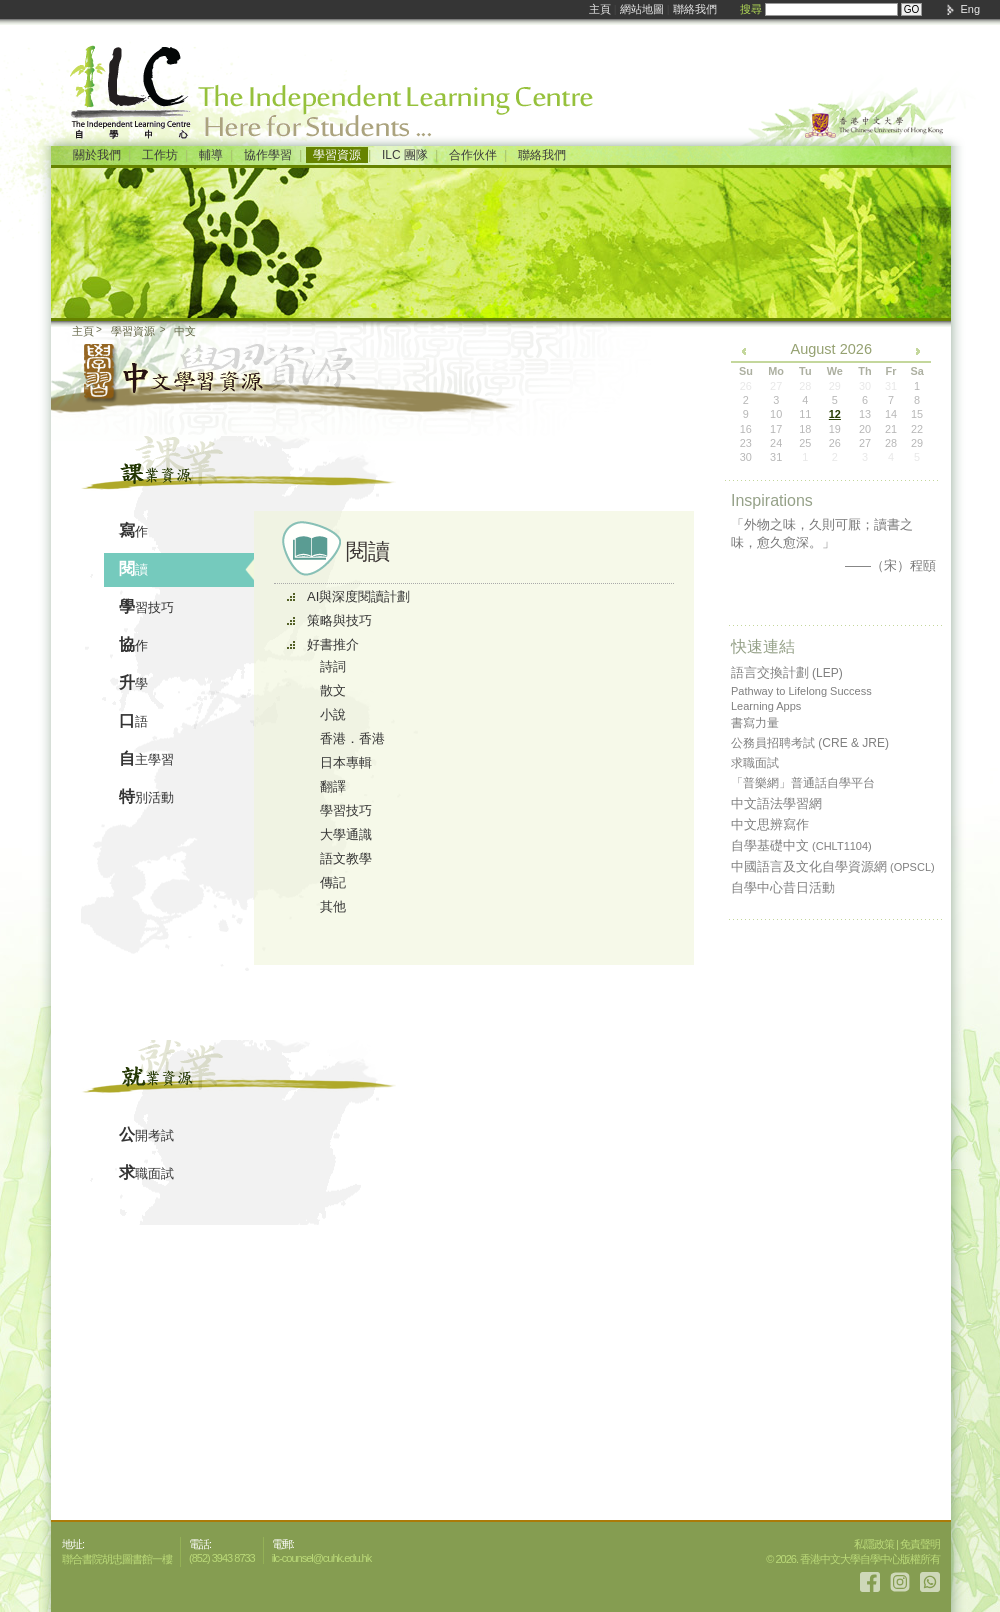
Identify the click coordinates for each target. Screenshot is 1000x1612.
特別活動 (146, 796)
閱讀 (133, 568)
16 (746, 429)
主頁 (600, 9)
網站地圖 (642, 9)
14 (891, 414)
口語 (133, 720)
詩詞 (333, 666)
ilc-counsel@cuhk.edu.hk (321, 1558)
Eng (970, 9)
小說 (333, 714)
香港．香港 (352, 738)
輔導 (211, 155)
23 (746, 443)
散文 (333, 690)
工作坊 (160, 155)
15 (917, 414)
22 (917, 429)
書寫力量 (755, 723)
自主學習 (146, 758)
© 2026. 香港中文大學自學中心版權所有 (853, 1559)
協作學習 (268, 155)
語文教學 (346, 858)
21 (891, 429)
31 (776, 457)
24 (776, 443)
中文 (185, 331)
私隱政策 (874, 1544)
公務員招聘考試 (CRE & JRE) (810, 743)
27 (865, 443)
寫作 (133, 530)
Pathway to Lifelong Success (801, 691)
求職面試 (146, 1172)
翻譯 (333, 786)
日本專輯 (346, 762)
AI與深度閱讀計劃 (358, 596)
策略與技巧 (339, 620)
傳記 (333, 882)
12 (835, 414)
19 (835, 429)
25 (805, 443)
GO (912, 9)
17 (776, 429)
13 (865, 414)
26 (835, 443)
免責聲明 (920, 1544)
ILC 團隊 (405, 155)
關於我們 (97, 155)
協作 (133, 644)
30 (746, 457)
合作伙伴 (473, 155)
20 (865, 429)
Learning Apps (766, 706)
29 (917, 443)
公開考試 (146, 1134)
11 (805, 414)
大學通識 (346, 834)
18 (805, 429)
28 (891, 443)
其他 (333, 906)
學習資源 (337, 155)
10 (776, 414)
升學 (133, 682)
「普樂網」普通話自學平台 (803, 783)
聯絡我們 (695, 9)
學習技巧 (146, 606)
